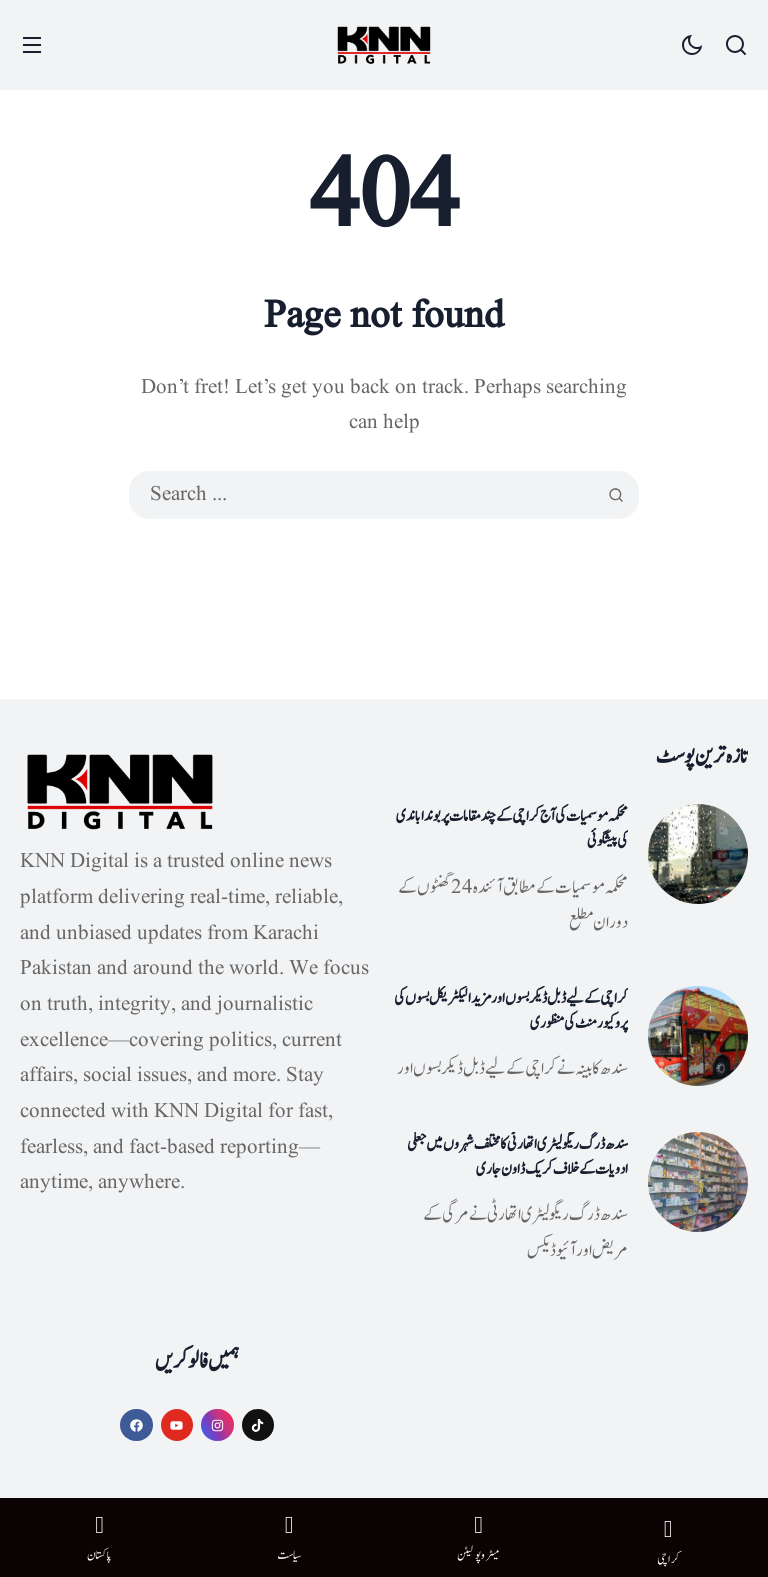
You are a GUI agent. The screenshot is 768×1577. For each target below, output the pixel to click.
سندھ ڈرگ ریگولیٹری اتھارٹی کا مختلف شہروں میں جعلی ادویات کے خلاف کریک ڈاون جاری (517, 1157)
